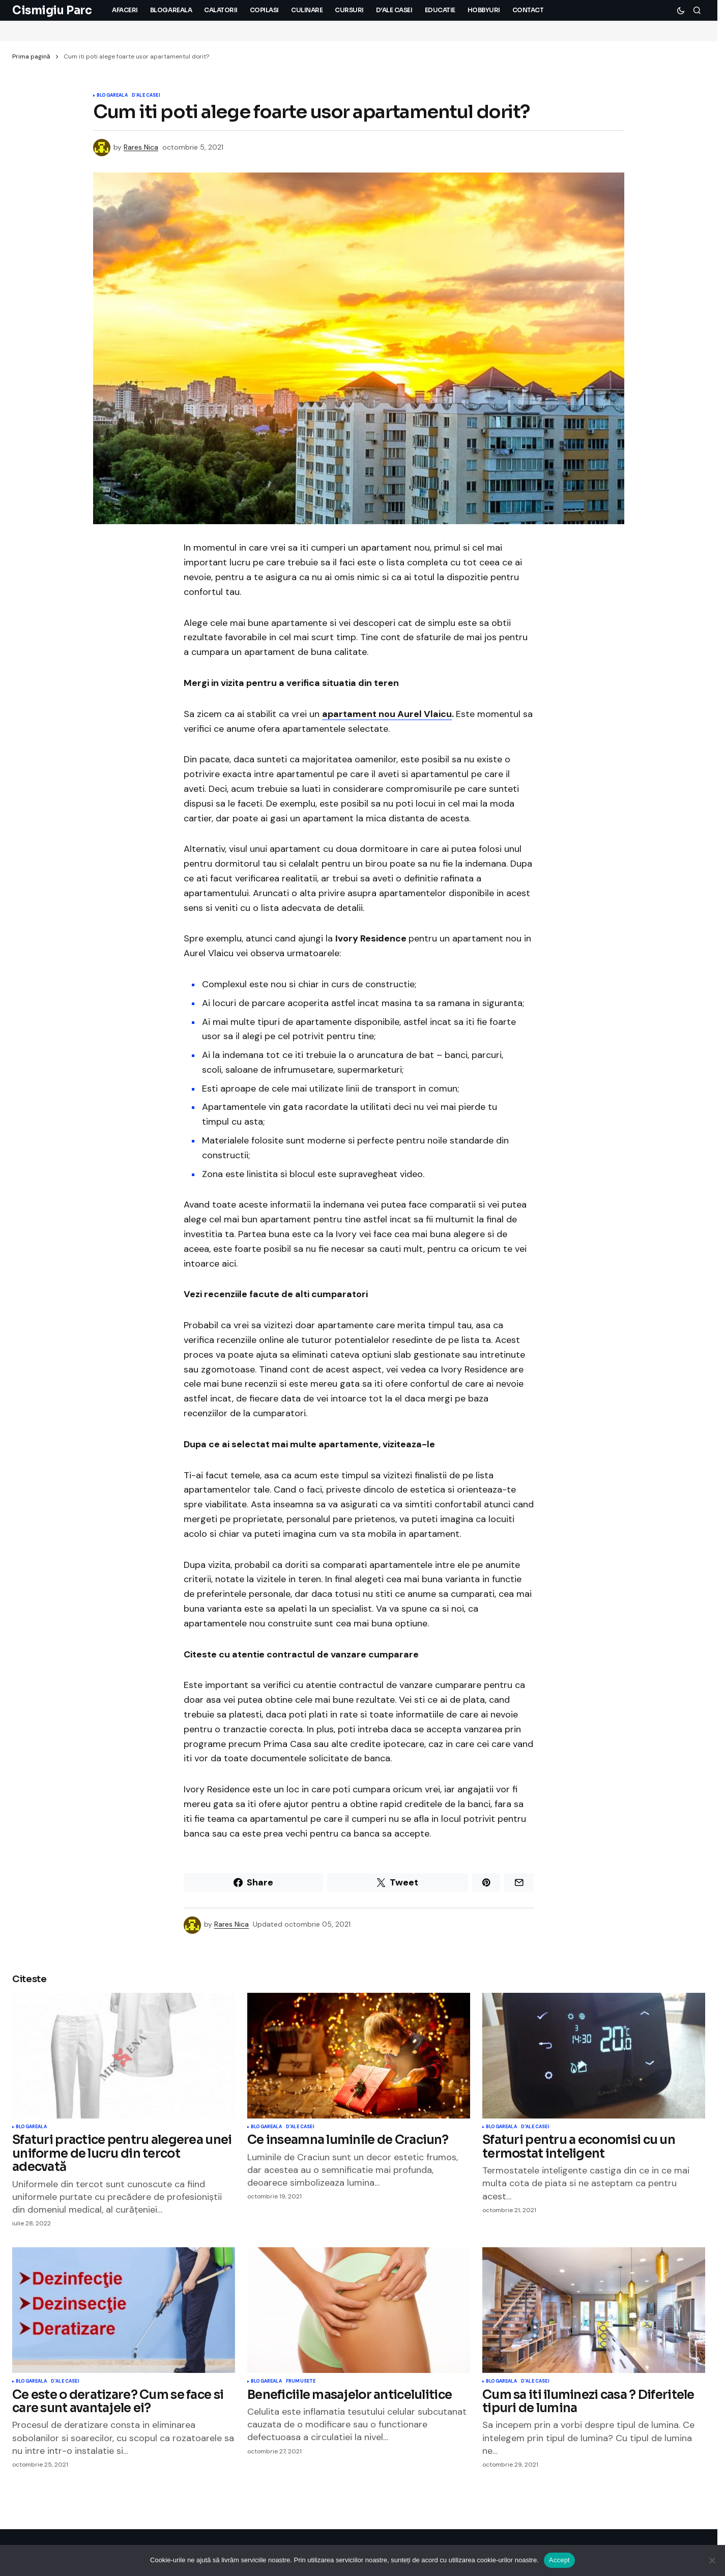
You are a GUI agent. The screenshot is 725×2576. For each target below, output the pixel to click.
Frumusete (301, 2381)
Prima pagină (31, 56)
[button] (681, 10)
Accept (559, 2560)
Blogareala (112, 95)
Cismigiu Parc (52, 10)
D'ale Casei (146, 95)
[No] (712, 2560)
